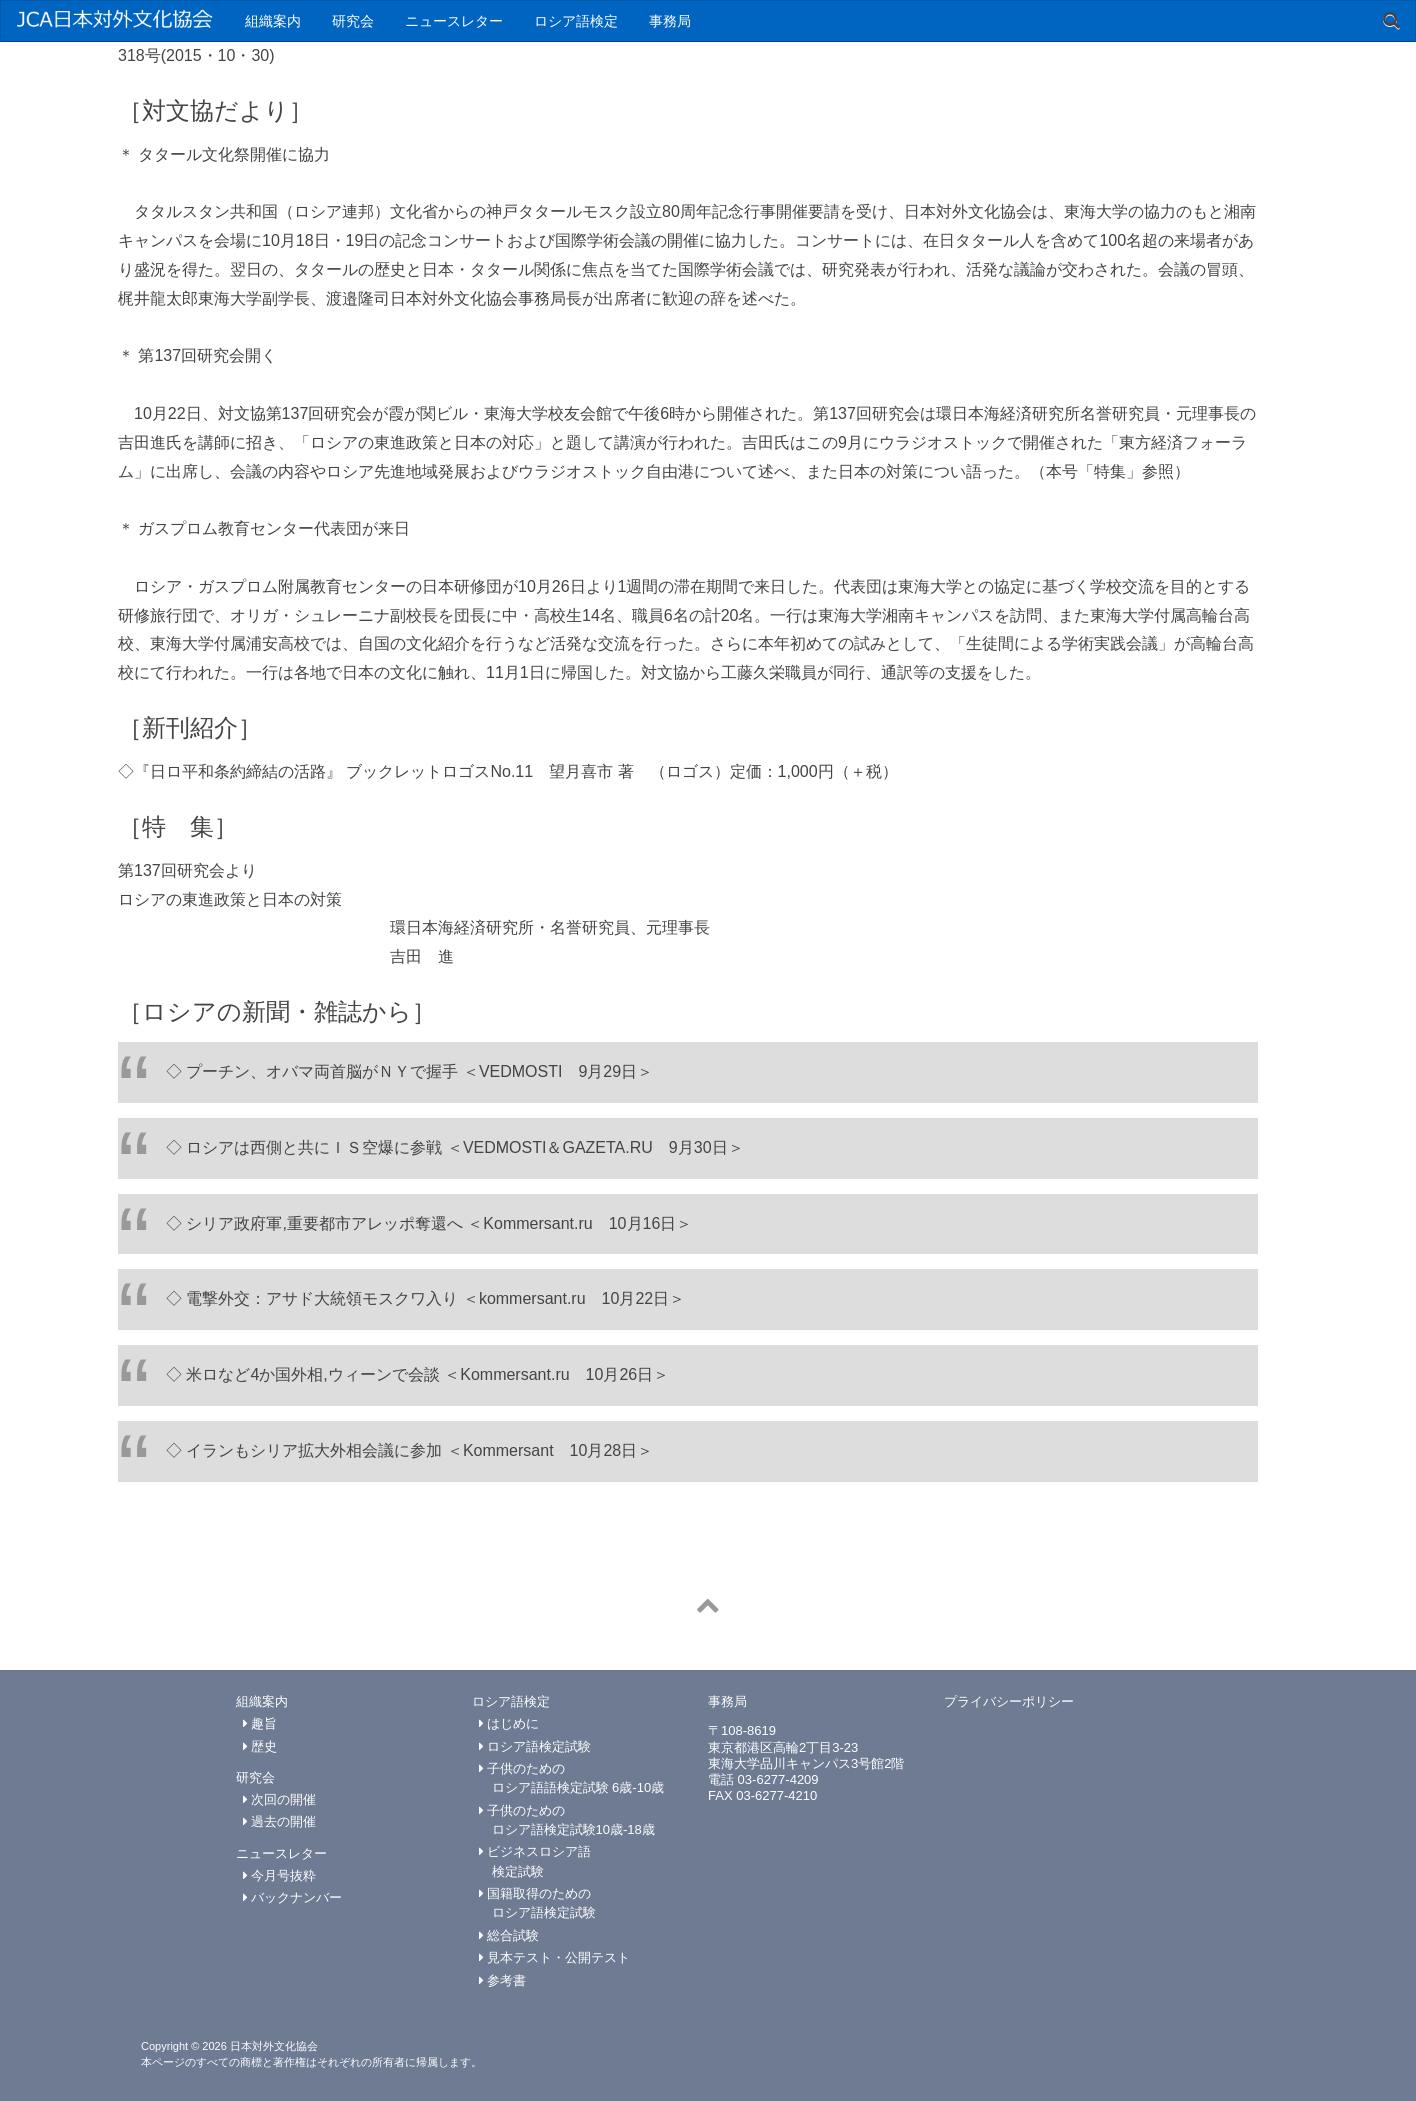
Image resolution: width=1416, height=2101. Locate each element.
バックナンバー (293, 1897)
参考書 (503, 1980)
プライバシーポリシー (1009, 1701)
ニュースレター (454, 21)
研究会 (353, 21)
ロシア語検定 (576, 21)
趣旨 (260, 1723)
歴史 (260, 1746)
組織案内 (273, 21)
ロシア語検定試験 (535, 1746)
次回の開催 (280, 1799)
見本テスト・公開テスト (555, 1957)
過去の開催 (280, 1821)
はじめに (509, 1723)
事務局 (670, 21)
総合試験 (509, 1935)
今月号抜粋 (280, 1875)
